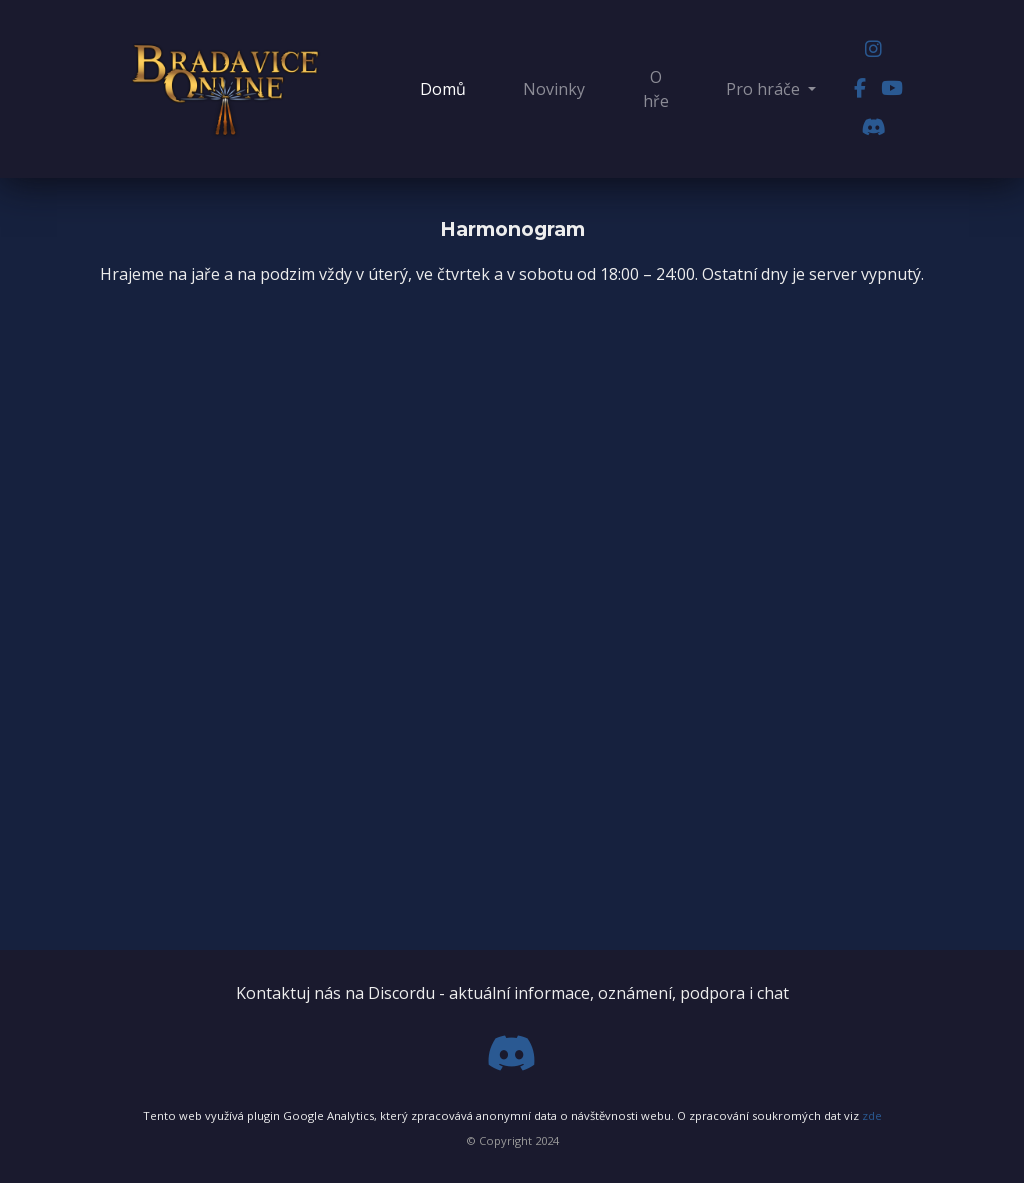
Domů (447, 88)
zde (872, 1115)
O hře (656, 89)
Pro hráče (765, 89)
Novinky (554, 89)
